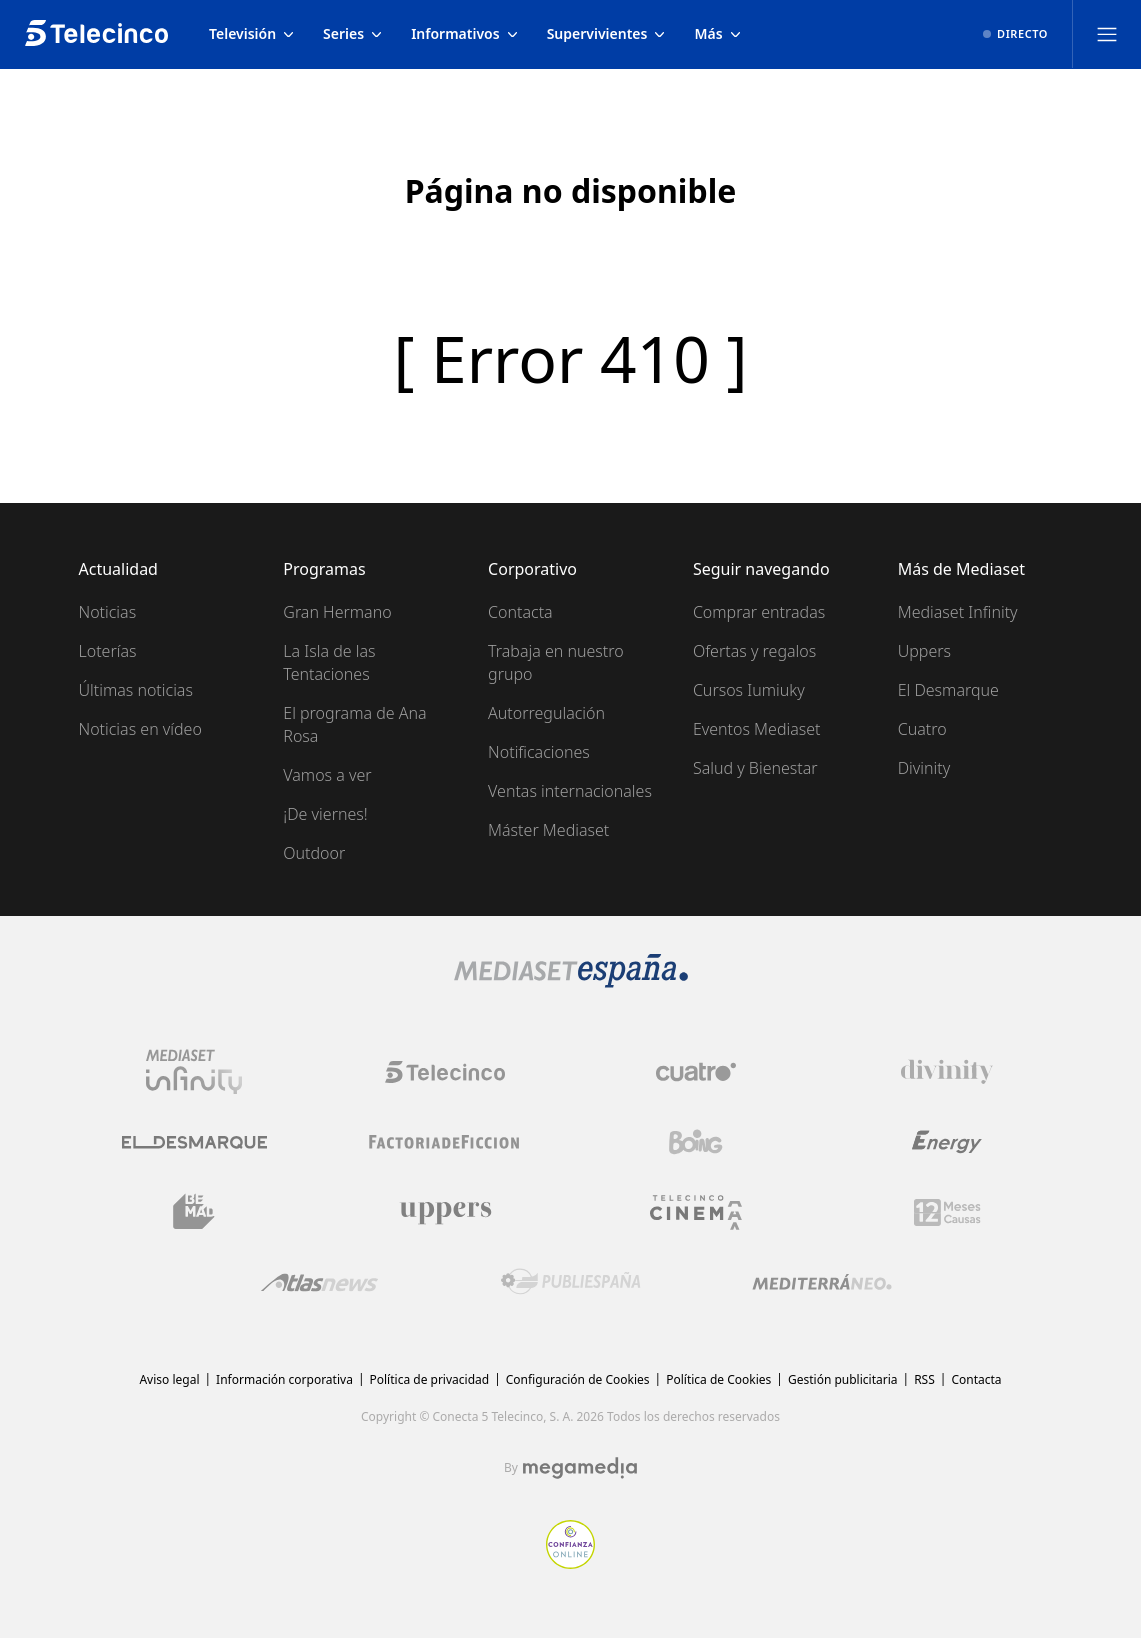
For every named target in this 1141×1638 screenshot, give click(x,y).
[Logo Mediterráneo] (822, 1282)
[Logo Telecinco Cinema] (696, 1212)
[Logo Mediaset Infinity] (194, 1072)
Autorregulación (546, 713)
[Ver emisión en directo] (1015, 34)
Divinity (924, 768)
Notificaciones (539, 752)
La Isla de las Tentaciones (329, 662)
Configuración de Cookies (578, 1379)
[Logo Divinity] (947, 1072)
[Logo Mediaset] (571, 982)
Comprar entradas (759, 612)
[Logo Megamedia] (580, 1468)
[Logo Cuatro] (696, 1072)
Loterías (108, 651)
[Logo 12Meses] (947, 1212)
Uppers (924, 651)
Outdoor (314, 853)
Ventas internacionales (570, 791)
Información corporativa (284, 1379)
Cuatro (922, 729)
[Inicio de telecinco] (96, 34)
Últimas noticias (136, 690)
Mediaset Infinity (958, 612)
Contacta (520, 612)
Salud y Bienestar (755, 768)
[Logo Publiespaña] (571, 1282)
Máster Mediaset (548, 830)
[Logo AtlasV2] (319, 1282)
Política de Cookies (718, 1379)
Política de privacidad (430, 1379)
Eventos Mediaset (757, 729)
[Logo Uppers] (445, 1212)
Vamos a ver (327, 775)
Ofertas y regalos (754, 651)
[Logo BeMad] (194, 1212)
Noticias (108, 612)
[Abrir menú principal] (1107, 34)
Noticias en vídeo (140, 729)
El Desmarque (948, 690)
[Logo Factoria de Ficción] (445, 1142)
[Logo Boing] (696, 1142)
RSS (924, 1379)
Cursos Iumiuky (749, 690)
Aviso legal (169, 1379)
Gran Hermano (337, 612)
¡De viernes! (325, 814)
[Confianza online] (570, 1563)
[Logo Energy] (947, 1142)
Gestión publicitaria (843, 1379)
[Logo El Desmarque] (194, 1142)
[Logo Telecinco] (445, 1072)
